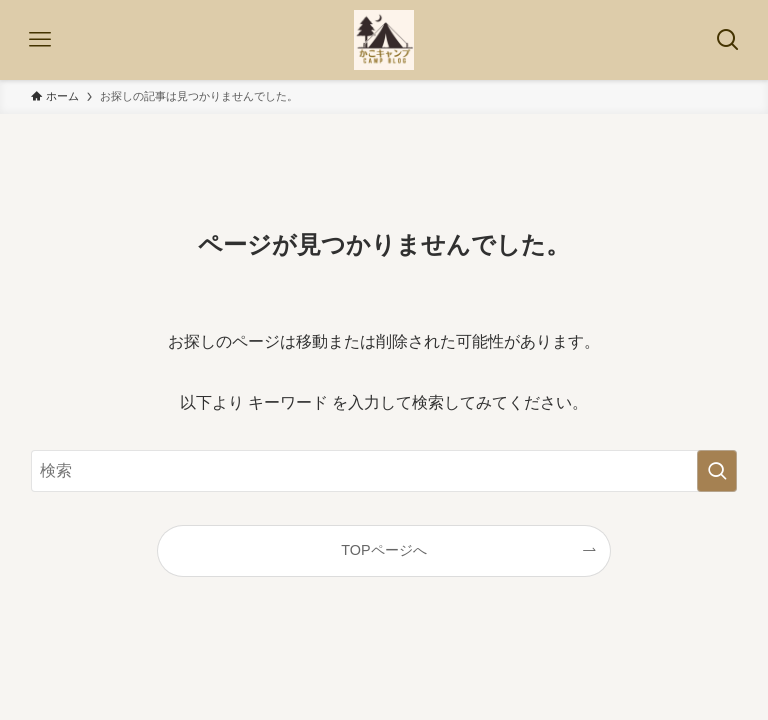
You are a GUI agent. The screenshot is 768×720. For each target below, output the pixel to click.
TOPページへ (383, 550)
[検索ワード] (384, 471)
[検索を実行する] (717, 471)
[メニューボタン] (40, 40)
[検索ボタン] (728, 40)
